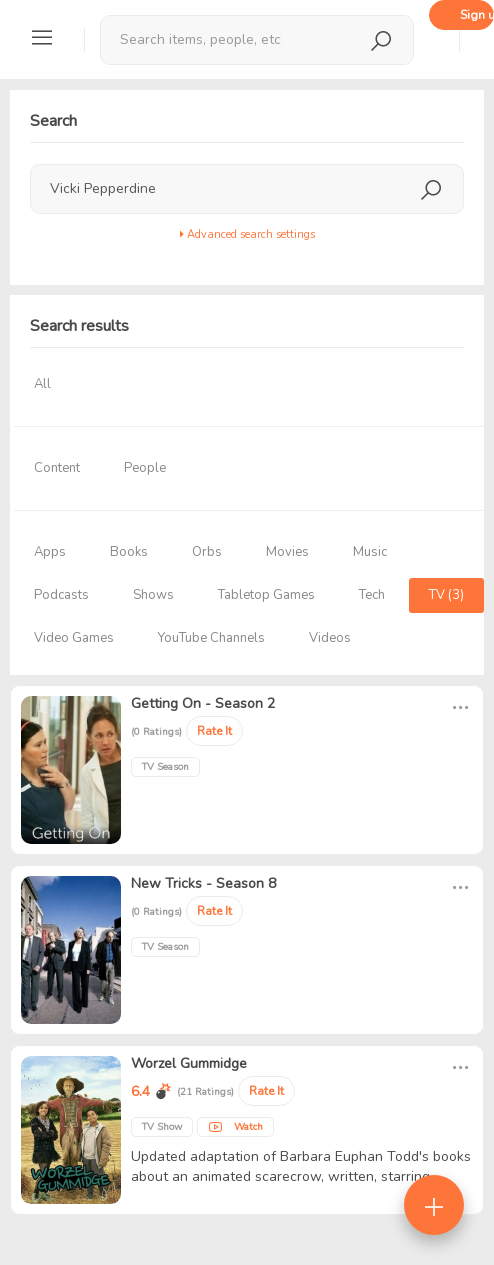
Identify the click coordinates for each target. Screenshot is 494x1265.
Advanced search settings (247, 234)
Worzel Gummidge (189, 1063)
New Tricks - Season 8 (203, 883)
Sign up (477, 15)
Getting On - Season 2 (203, 703)
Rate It (214, 731)
